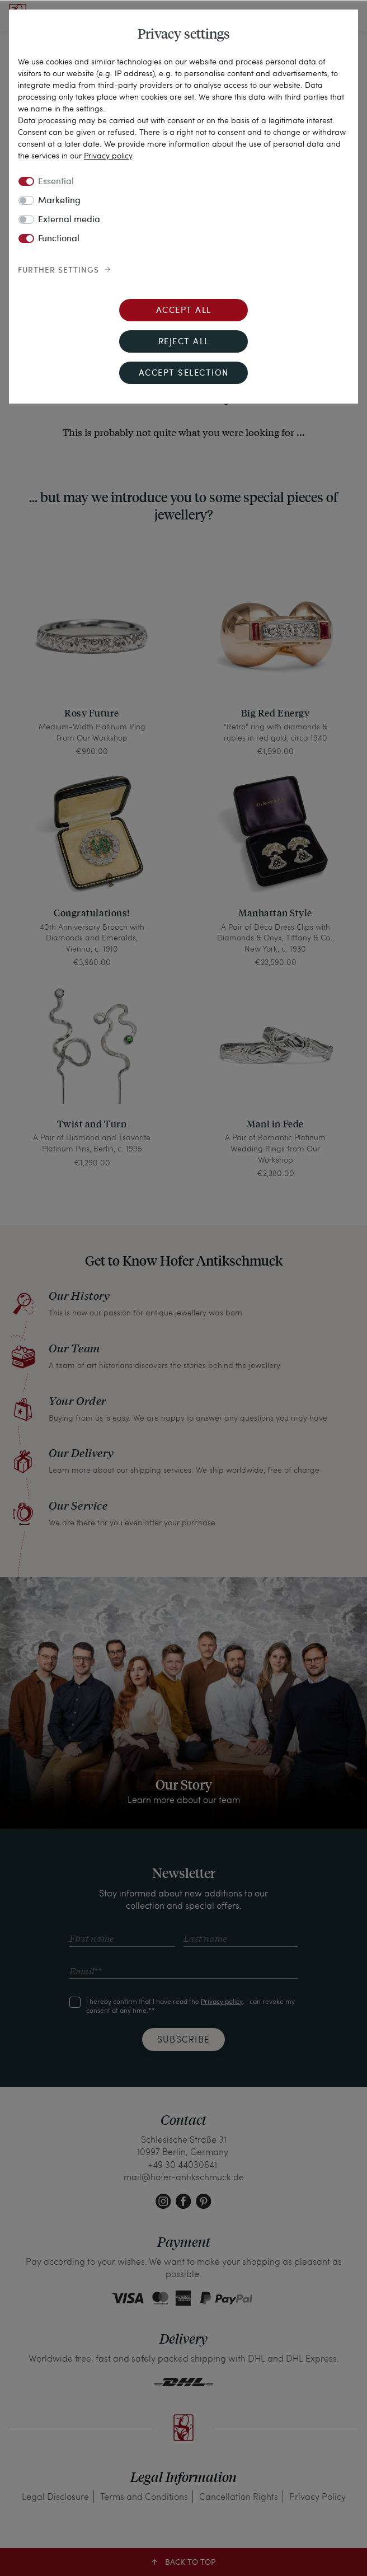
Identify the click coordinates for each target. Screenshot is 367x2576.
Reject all (183, 342)
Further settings (58, 270)
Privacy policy (108, 155)
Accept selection (184, 373)
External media (69, 220)
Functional (58, 239)
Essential (56, 181)
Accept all (183, 311)
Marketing (59, 200)
